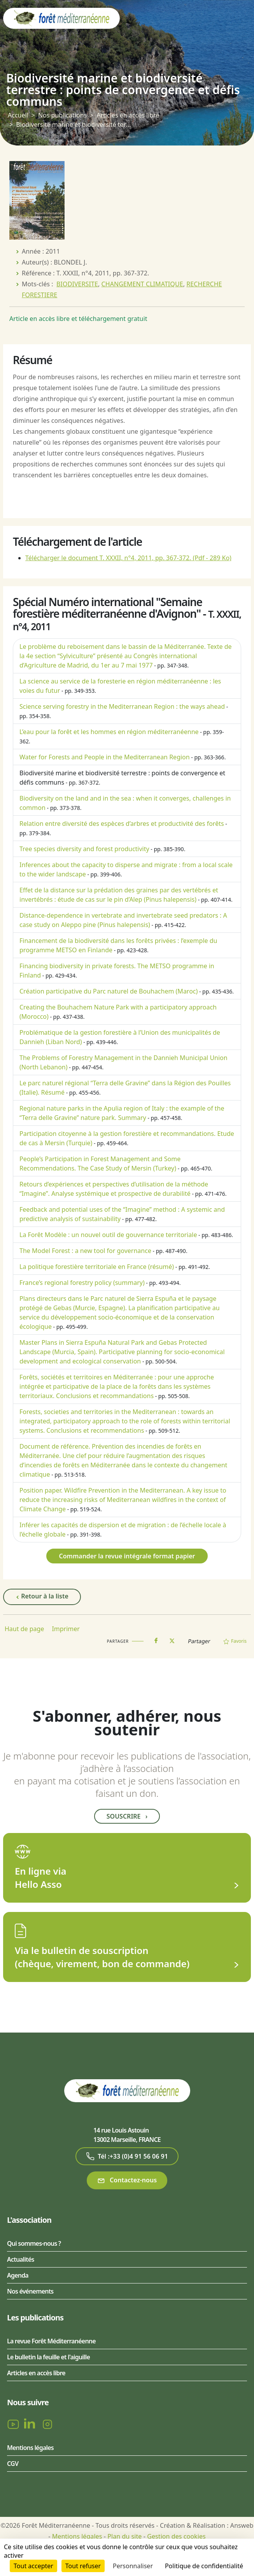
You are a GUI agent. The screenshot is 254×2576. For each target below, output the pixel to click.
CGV (12, 2463)
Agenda (17, 2275)
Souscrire (127, 1816)
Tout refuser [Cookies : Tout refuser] (83, 2566)
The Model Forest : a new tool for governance (85, 1250)
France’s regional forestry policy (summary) (82, 1282)
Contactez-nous (127, 2180)
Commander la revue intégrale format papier (127, 1556)
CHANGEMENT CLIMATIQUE (142, 284)
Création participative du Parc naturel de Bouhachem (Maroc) (108, 991)
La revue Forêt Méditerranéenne (51, 2341)
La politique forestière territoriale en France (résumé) (96, 1266)
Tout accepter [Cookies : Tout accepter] (33, 2566)
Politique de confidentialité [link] (204, 2566)
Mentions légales (30, 2447)
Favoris (235, 1641)
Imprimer (66, 1628)
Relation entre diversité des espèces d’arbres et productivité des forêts (121, 823)
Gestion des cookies (176, 2536)
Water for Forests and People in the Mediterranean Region (104, 757)
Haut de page (24, 1628)
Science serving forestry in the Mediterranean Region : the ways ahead (122, 706)
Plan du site (124, 2536)
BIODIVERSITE (77, 284)
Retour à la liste (42, 1596)
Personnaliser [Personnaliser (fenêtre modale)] (133, 2566)
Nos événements (30, 2291)
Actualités (20, 2259)
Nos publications (62, 115)
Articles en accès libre (127, 115)
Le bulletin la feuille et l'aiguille (48, 2357)
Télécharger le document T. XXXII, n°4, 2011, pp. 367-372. (128, 558)
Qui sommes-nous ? (34, 2243)
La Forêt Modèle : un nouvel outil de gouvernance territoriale (108, 1234)
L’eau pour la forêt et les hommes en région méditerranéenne (109, 731)
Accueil (18, 115)
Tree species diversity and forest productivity (84, 849)
